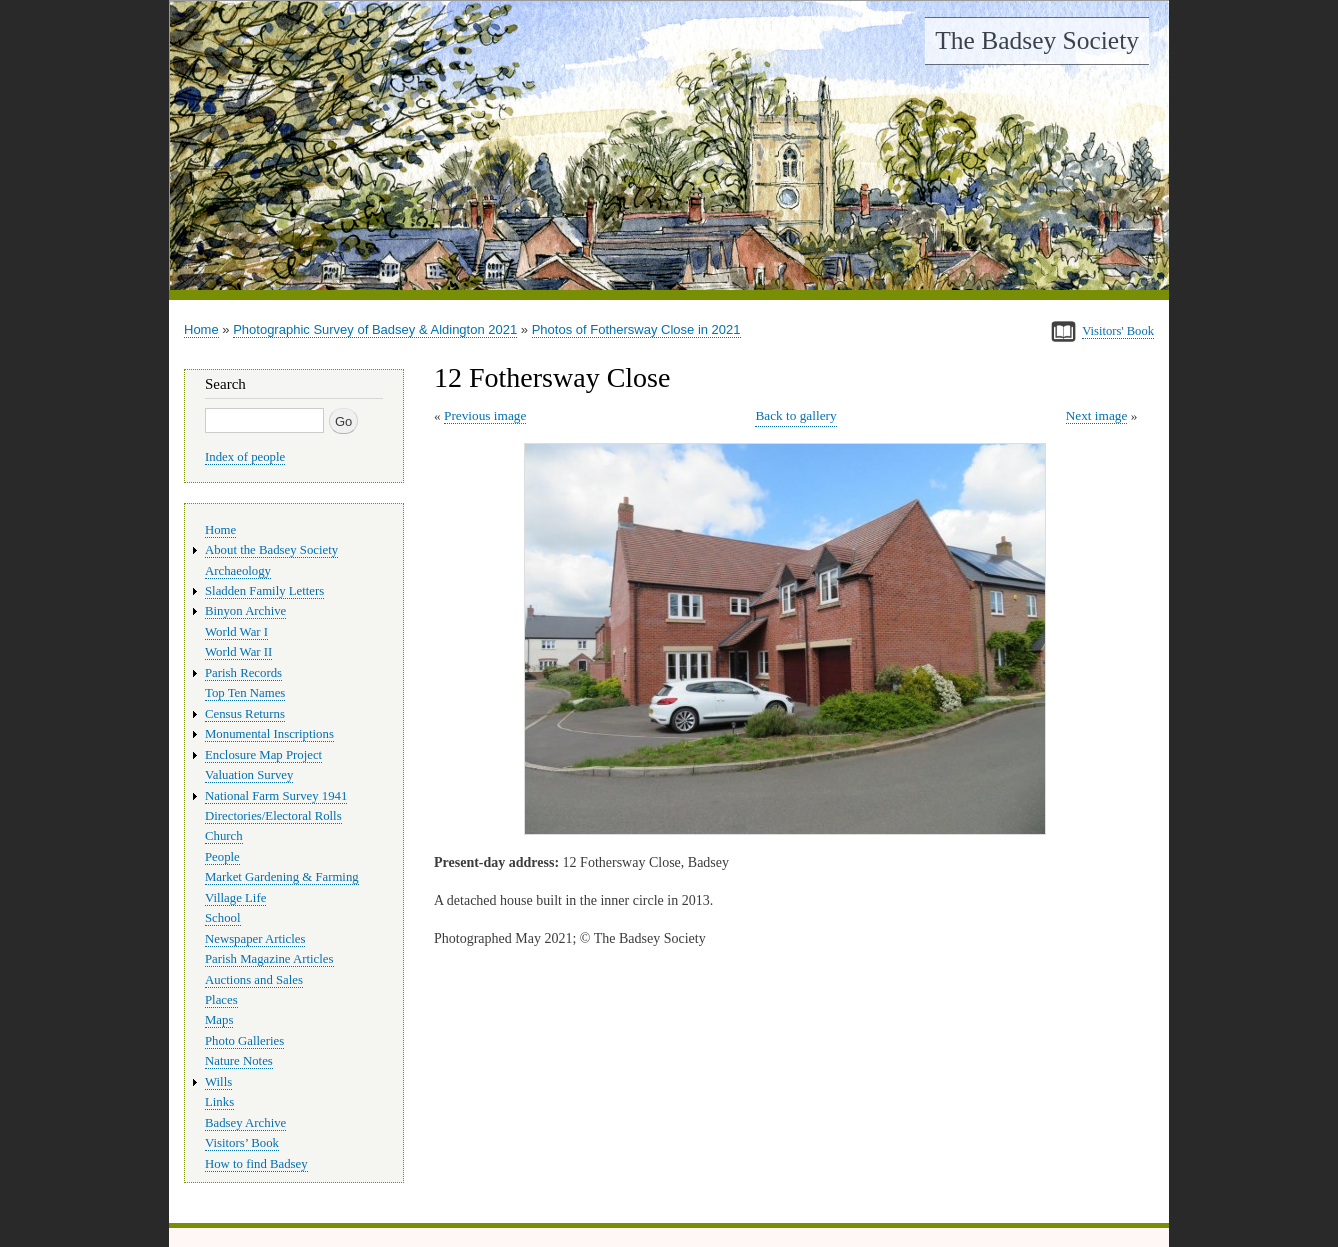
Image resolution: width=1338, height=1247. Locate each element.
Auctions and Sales (254, 980)
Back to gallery (795, 415)
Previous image (485, 415)
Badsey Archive (245, 1123)
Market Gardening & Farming (282, 877)
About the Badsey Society (271, 550)
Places (221, 1000)
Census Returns (245, 714)
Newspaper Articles (255, 939)
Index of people (245, 457)
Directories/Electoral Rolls (273, 816)
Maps (219, 1020)
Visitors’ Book (242, 1143)
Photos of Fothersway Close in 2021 (636, 329)
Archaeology (238, 571)
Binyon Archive (245, 611)
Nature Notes (239, 1061)
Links (219, 1102)
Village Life (235, 898)
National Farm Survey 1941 (276, 796)
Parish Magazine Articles (269, 959)
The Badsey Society (1037, 40)
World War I (236, 632)
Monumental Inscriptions (269, 734)
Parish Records (243, 673)
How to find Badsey (256, 1164)
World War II (238, 652)
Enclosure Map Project (263, 755)
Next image (1097, 415)
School (223, 918)
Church (224, 836)
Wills (218, 1082)
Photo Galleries (244, 1041)
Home (201, 329)
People (222, 857)
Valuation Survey (249, 775)
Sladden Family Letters (264, 591)
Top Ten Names (245, 693)
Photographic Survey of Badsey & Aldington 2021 (375, 329)
